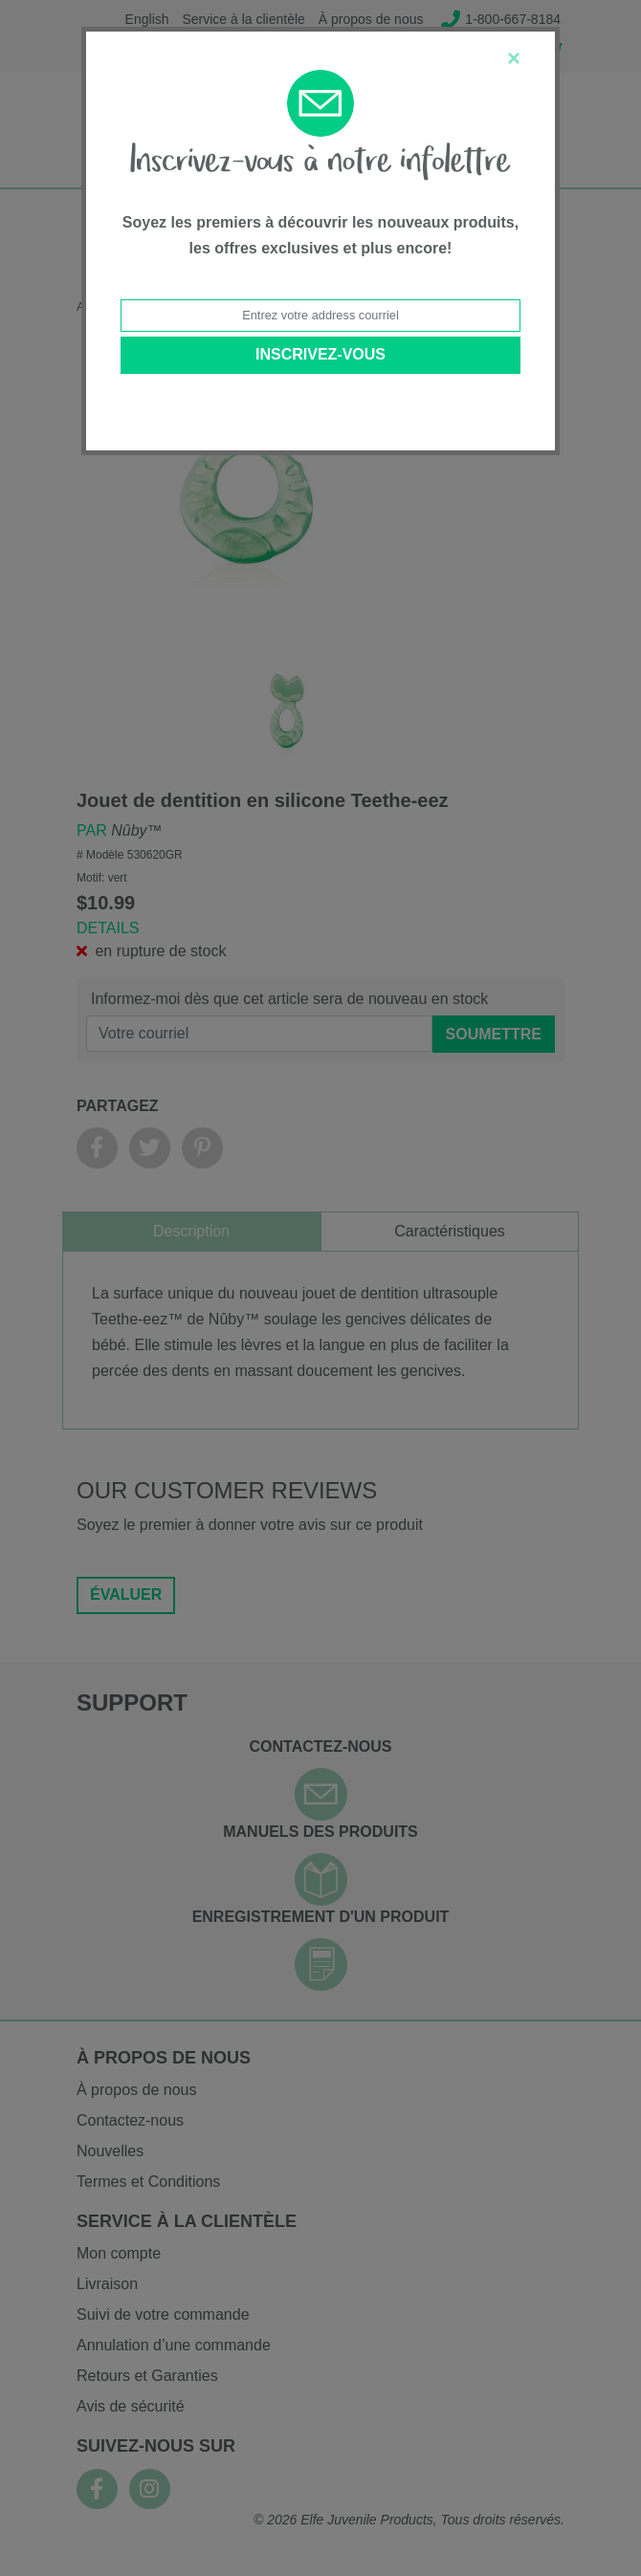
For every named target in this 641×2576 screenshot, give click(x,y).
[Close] (513, 58)
